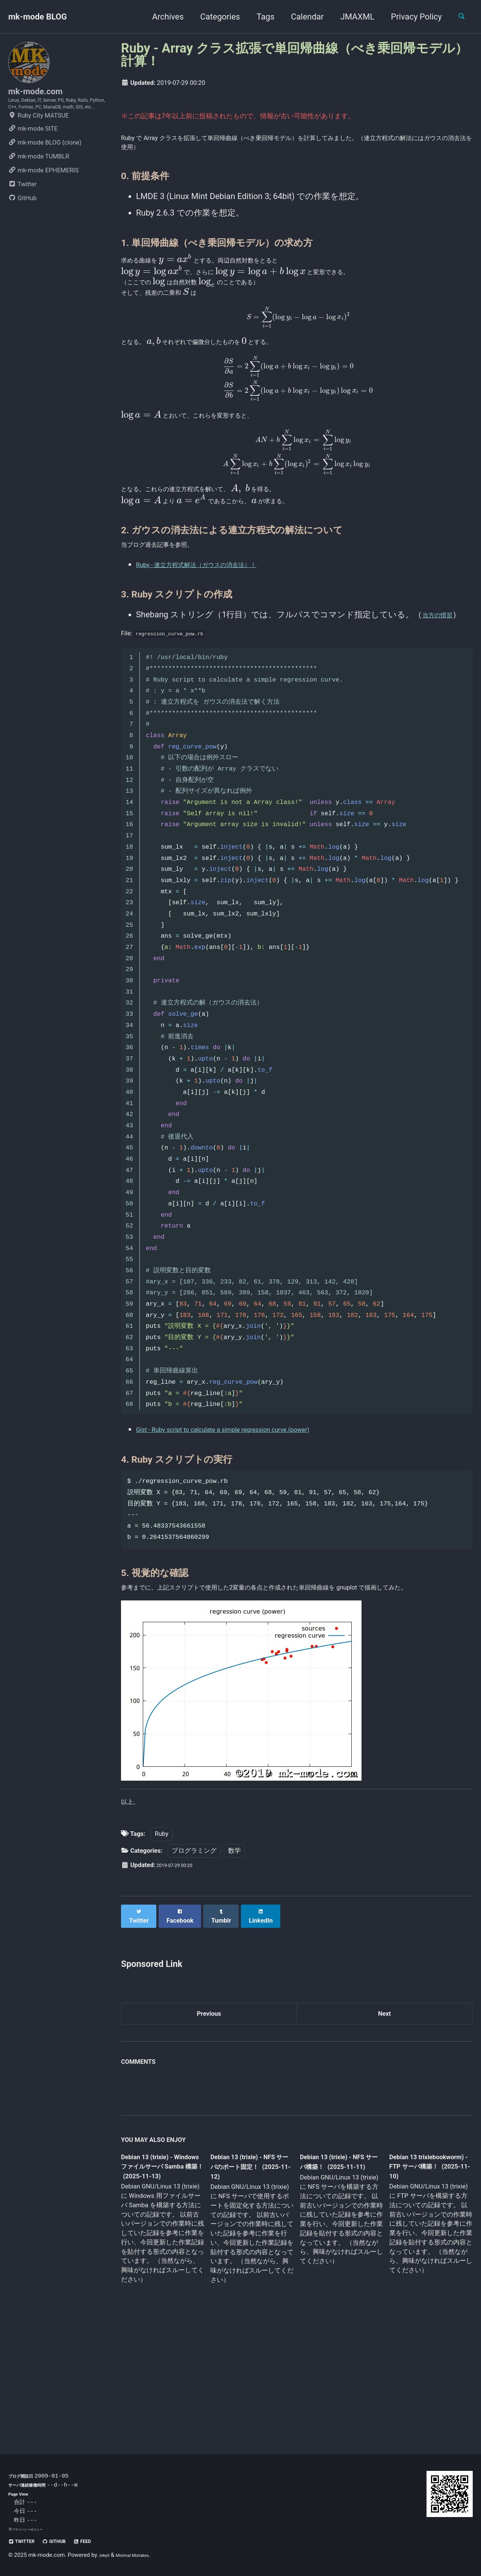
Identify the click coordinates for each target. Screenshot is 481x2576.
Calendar (300, 16)
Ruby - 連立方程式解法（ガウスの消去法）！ (219, 635)
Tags (259, 16)
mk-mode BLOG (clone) (45, 167)
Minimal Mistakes (141, 2555)
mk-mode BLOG (37, 16)
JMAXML (351, 16)
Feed (102, 2541)
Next (384, 2118)
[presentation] (190, 266)
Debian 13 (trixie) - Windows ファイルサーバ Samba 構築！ (160, 2274)
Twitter (22, 209)
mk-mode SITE (32, 153)
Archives (161, 16)
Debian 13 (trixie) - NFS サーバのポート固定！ (249, 2274)
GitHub (22, 222)
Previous (209, 2118)
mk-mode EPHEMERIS (43, 195)
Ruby (161, 1941)
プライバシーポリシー (33, 2529)
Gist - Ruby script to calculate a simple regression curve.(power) (252, 1510)
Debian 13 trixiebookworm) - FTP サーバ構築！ (423, 2273)
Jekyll (105, 2555)
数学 (234, 1958)
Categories (213, 16)
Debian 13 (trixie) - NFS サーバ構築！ (334, 2269)
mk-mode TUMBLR (38, 181)
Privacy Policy (409, 16)
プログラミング (194, 1958)
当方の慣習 (443, 686)
